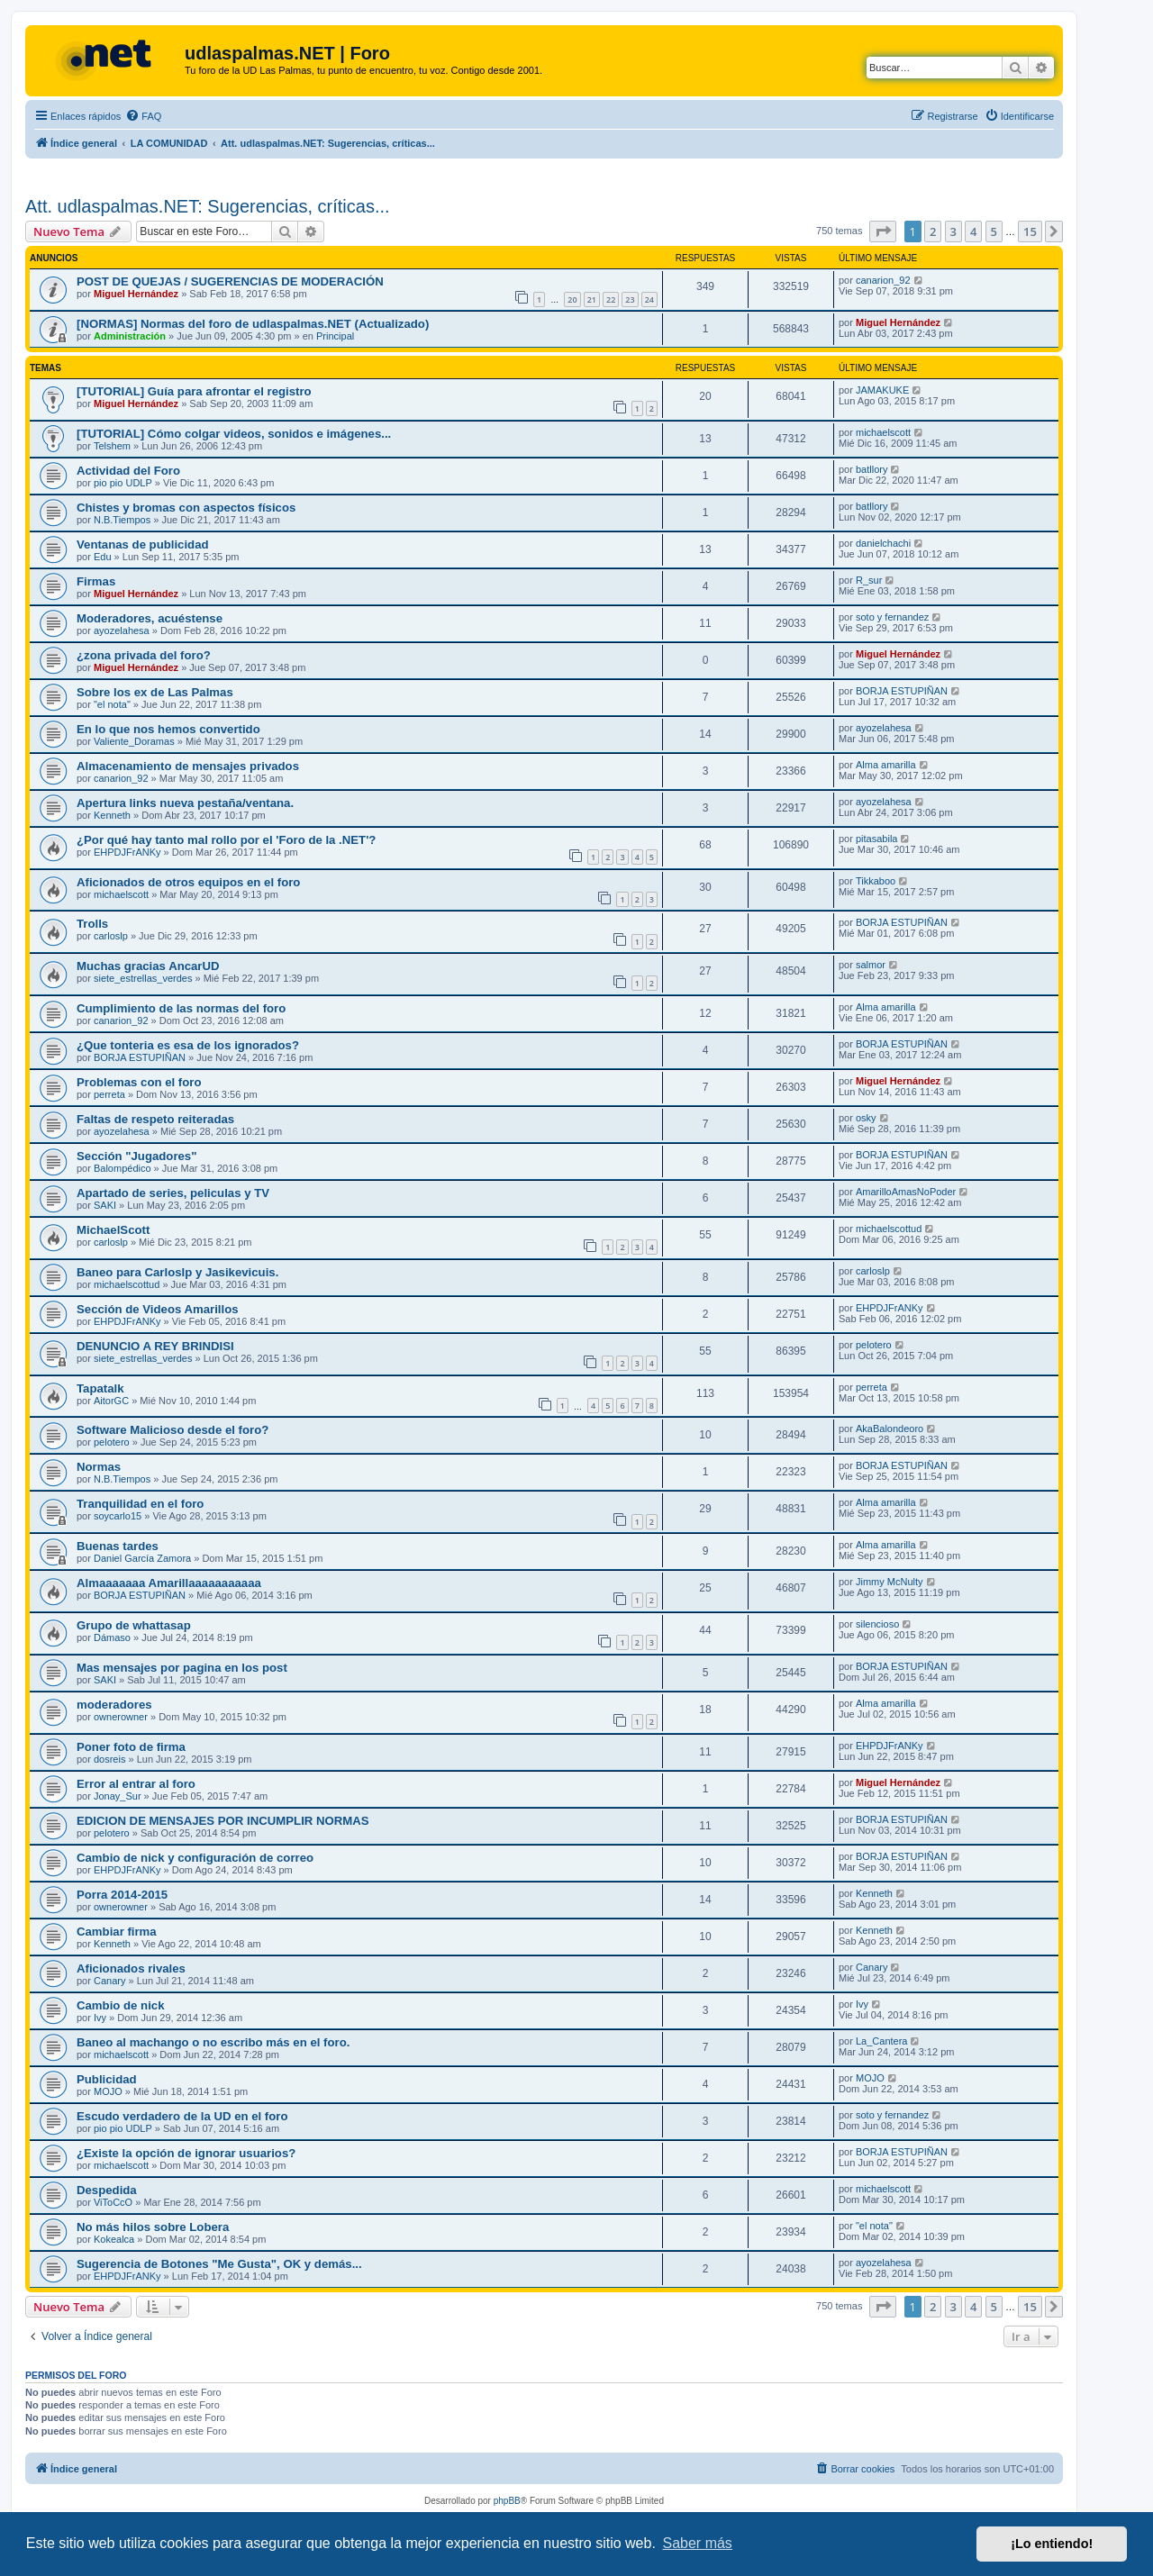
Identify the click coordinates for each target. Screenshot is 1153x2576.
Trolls (92, 923)
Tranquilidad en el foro (140, 1503)
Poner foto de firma (131, 1747)
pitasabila (876, 838)
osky (866, 1117)
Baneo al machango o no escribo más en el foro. (213, 2042)
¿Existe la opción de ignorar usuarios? (186, 2153)
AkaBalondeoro (889, 1428)
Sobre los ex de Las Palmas (155, 692)
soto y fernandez (892, 617)
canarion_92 (883, 280)
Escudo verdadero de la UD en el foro (182, 2116)
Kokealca (114, 2239)
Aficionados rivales (131, 1968)
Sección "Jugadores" (136, 1156)
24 (649, 299)
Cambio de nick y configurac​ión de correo (195, 1857)
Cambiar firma (117, 1931)
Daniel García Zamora (142, 1558)
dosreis (109, 1759)
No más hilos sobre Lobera (153, 2227)
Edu (103, 556)
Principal (335, 336)
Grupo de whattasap (134, 1625)
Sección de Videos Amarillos (158, 1309)
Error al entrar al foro (136, 1784)
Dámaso (112, 1637)
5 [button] (994, 231)
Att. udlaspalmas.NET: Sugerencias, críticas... (207, 206)
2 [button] (933, 231)
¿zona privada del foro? (144, 655)
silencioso (877, 1624)
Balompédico (122, 1168)
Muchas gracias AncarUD (148, 966)
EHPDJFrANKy (127, 852)
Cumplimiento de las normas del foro (181, 1008)
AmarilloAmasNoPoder (906, 1191)
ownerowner (121, 1716)
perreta (109, 1094)
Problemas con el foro (139, 1082)
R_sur (869, 580)
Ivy (100, 2017)
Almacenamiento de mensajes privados (188, 766)
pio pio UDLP (123, 482)
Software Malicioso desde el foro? (172, 1430)
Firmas (96, 581)
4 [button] (973, 231)
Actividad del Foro (128, 470)
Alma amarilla (886, 764)
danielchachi (883, 543)
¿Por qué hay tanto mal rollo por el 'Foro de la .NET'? (226, 840)
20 (571, 299)
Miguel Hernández (136, 293)
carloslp (111, 935)
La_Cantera (882, 2041)
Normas (99, 1467)
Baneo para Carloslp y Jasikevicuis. (177, 1272)
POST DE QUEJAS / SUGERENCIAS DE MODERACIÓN (230, 281)
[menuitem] (143, 116)
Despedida (107, 2190)
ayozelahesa (122, 630)
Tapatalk (100, 1388)
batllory (871, 469)
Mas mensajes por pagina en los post (182, 1667)
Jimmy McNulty (889, 1581)
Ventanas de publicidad (143, 544)
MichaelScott (113, 1230)
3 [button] (953, 231)
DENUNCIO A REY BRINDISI (155, 1346)
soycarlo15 (117, 1515)
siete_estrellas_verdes (143, 978)
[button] (882, 231)
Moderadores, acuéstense (149, 618)
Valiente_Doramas (134, 741)
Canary (109, 1980)
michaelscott (883, 432)
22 (610, 299)
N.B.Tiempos (122, 519)
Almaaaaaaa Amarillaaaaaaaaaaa (169, 1583)
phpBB (507, 2501)
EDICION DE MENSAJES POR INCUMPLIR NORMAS (223, 1821)
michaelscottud (888, 1228)
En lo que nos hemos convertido (168, 729)
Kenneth (112, 815)
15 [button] (1030, 231)
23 (629, 299)
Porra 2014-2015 (122, 1894)
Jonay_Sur (117, 1796)
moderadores (114, 1704)
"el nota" (112, 704)
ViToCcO (113, 2202)
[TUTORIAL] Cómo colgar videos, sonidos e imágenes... (234, 433)
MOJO (108, 2091)
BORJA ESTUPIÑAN (902, 690)
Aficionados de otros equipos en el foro (188, 882)
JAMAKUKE (882, 390)
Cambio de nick (120, 2005)
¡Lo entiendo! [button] (1052, 2543)
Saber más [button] (697, 2543)
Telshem (112, 445)
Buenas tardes (118, 1546)
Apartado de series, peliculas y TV (173, 1193)
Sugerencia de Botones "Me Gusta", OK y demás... (219, 2264)
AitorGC (111, 1400)
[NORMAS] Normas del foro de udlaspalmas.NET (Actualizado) (253, 324)
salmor (870, 964)
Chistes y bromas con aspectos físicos (186, 507)
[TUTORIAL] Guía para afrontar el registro (194, 391)
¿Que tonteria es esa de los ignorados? (188, 1045)
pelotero (874, 1344)
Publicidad (107, 2079)
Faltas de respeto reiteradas (155, 1119)
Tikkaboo (875, 880)
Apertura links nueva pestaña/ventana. (185, 803)
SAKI (105, 1205)
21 (591, 299)
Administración (130, 336)
